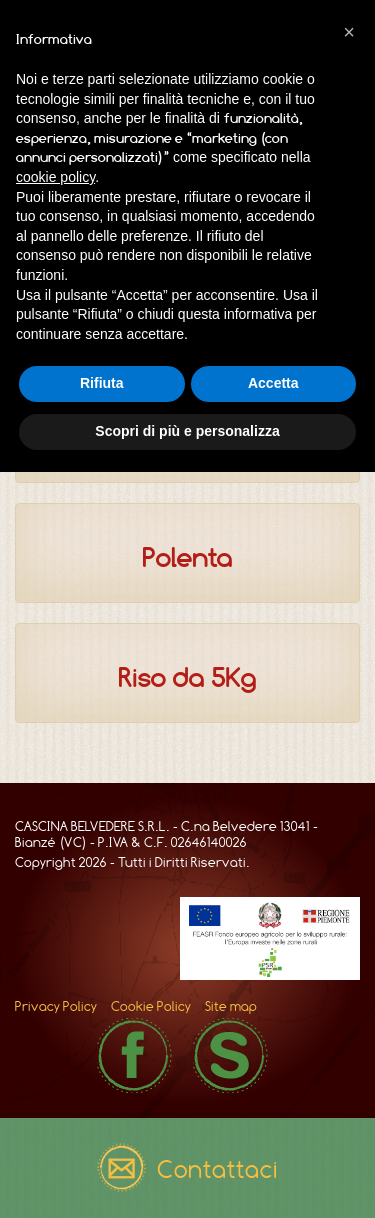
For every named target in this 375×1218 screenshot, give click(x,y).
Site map (231, 1006)
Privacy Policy (56, 1006)
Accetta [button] (273, 383)
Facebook (134, 1055)
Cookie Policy (151, 1006)
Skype (230, 1055)
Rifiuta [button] (102, 383)
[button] (349, 32)
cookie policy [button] (55, 177)
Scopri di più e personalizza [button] (187, 431)
